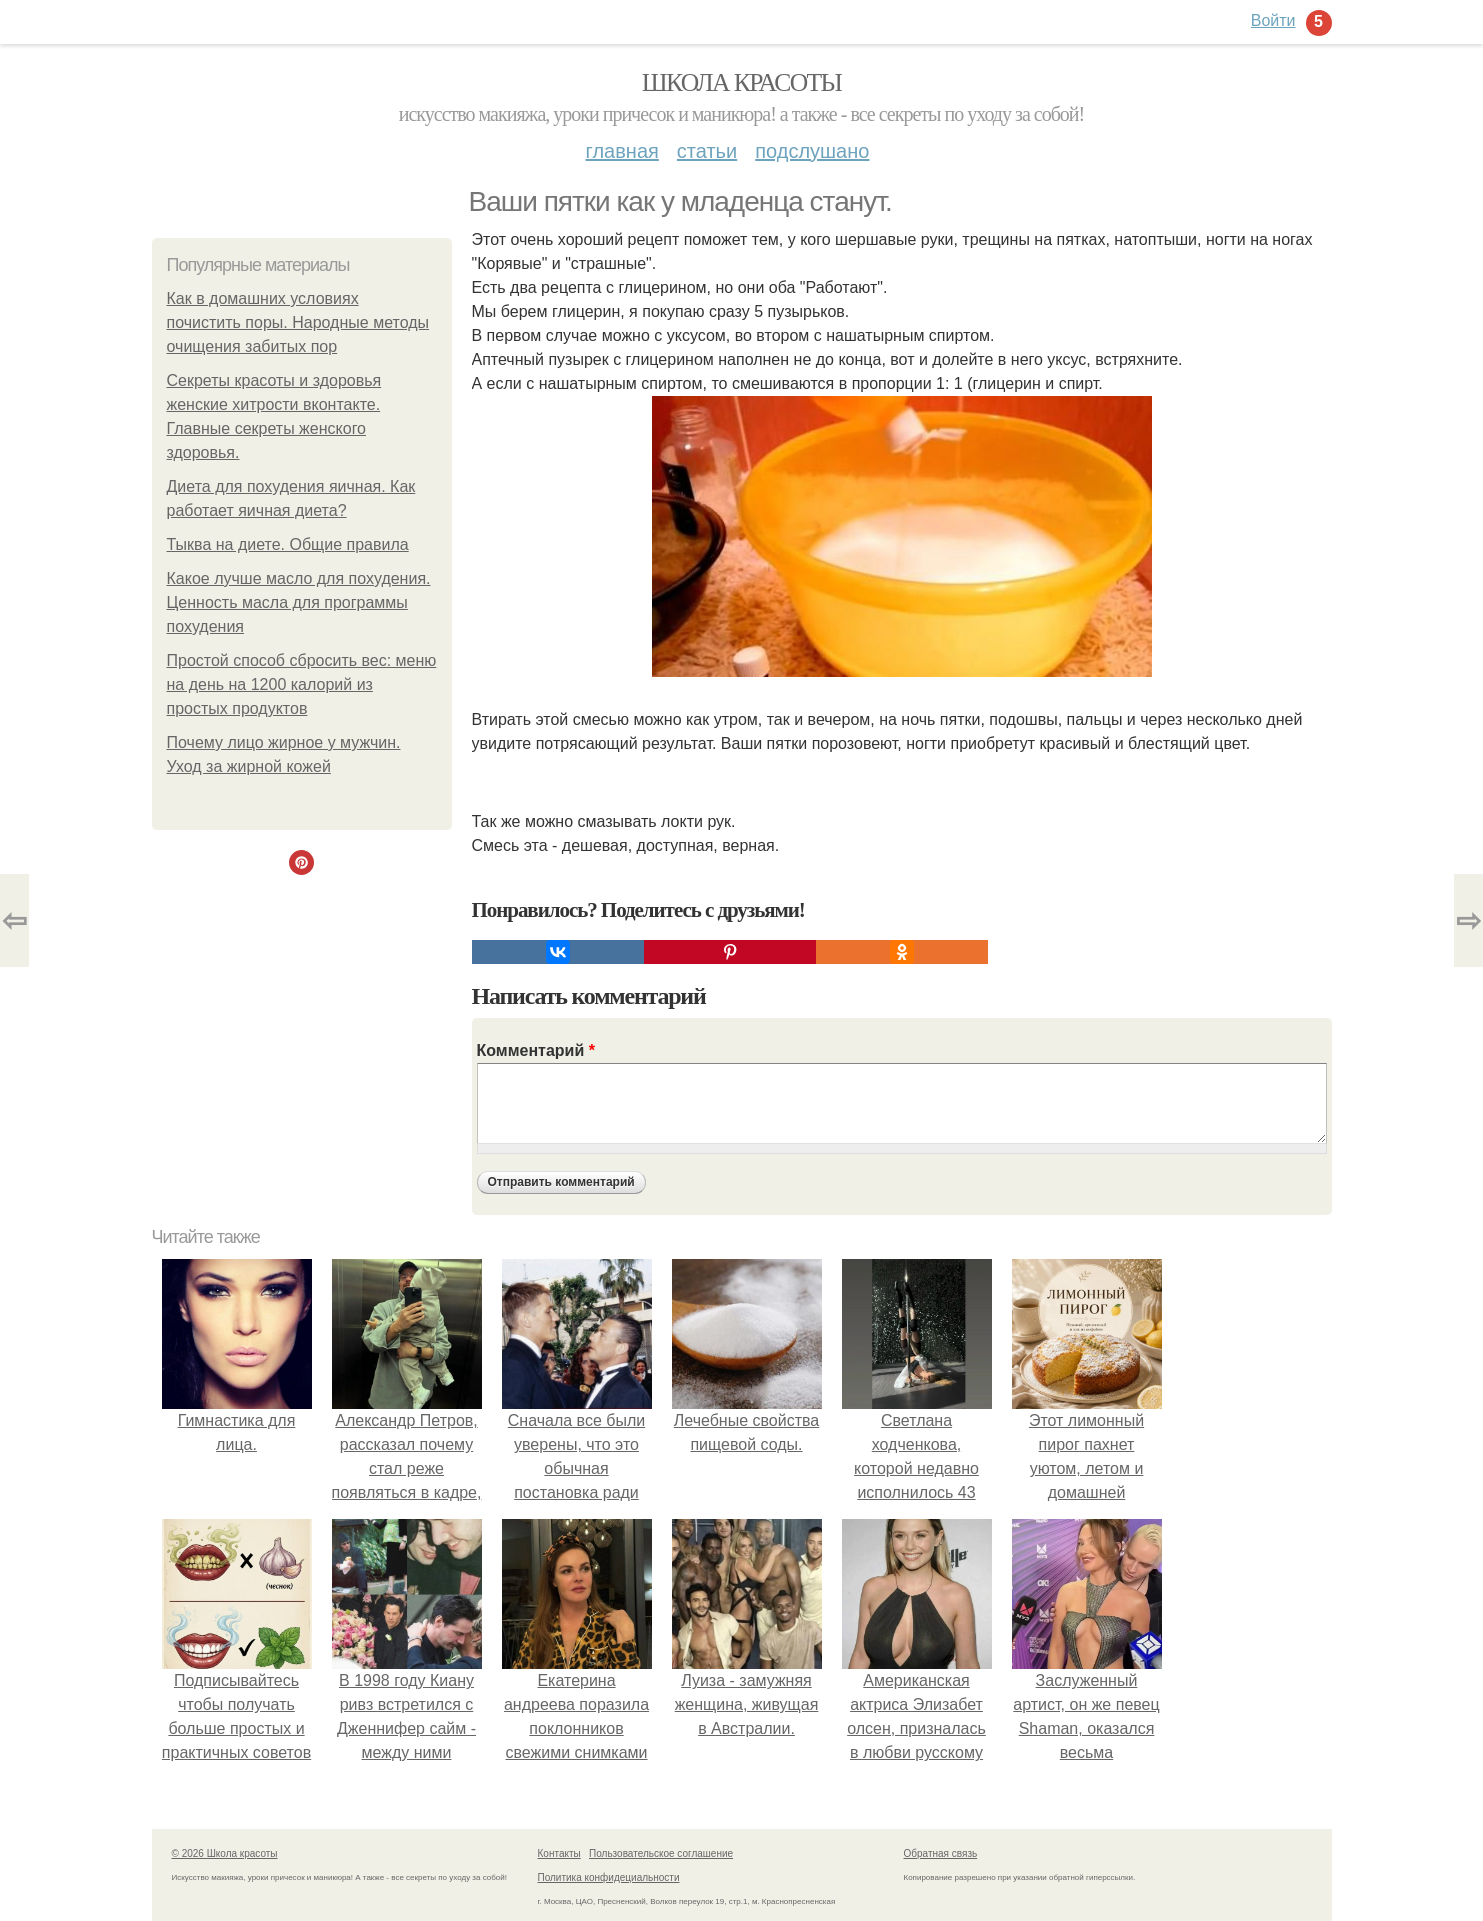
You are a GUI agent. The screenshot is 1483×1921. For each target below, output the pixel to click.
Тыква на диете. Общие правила (288, 544)
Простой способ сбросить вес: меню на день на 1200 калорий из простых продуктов (302, 684)
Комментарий (536, 1050)
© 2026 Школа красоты (225, 1853)
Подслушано (812, 151)
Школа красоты (742, 82)
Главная (622, 151)
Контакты (559, 1853)
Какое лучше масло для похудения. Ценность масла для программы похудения (299, 602)
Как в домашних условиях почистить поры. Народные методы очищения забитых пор (298, 322)
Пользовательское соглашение (661, 1853)
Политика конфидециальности (609, 1877)
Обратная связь (941, 1853)
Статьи (707, 151)
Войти (1273, 20)
